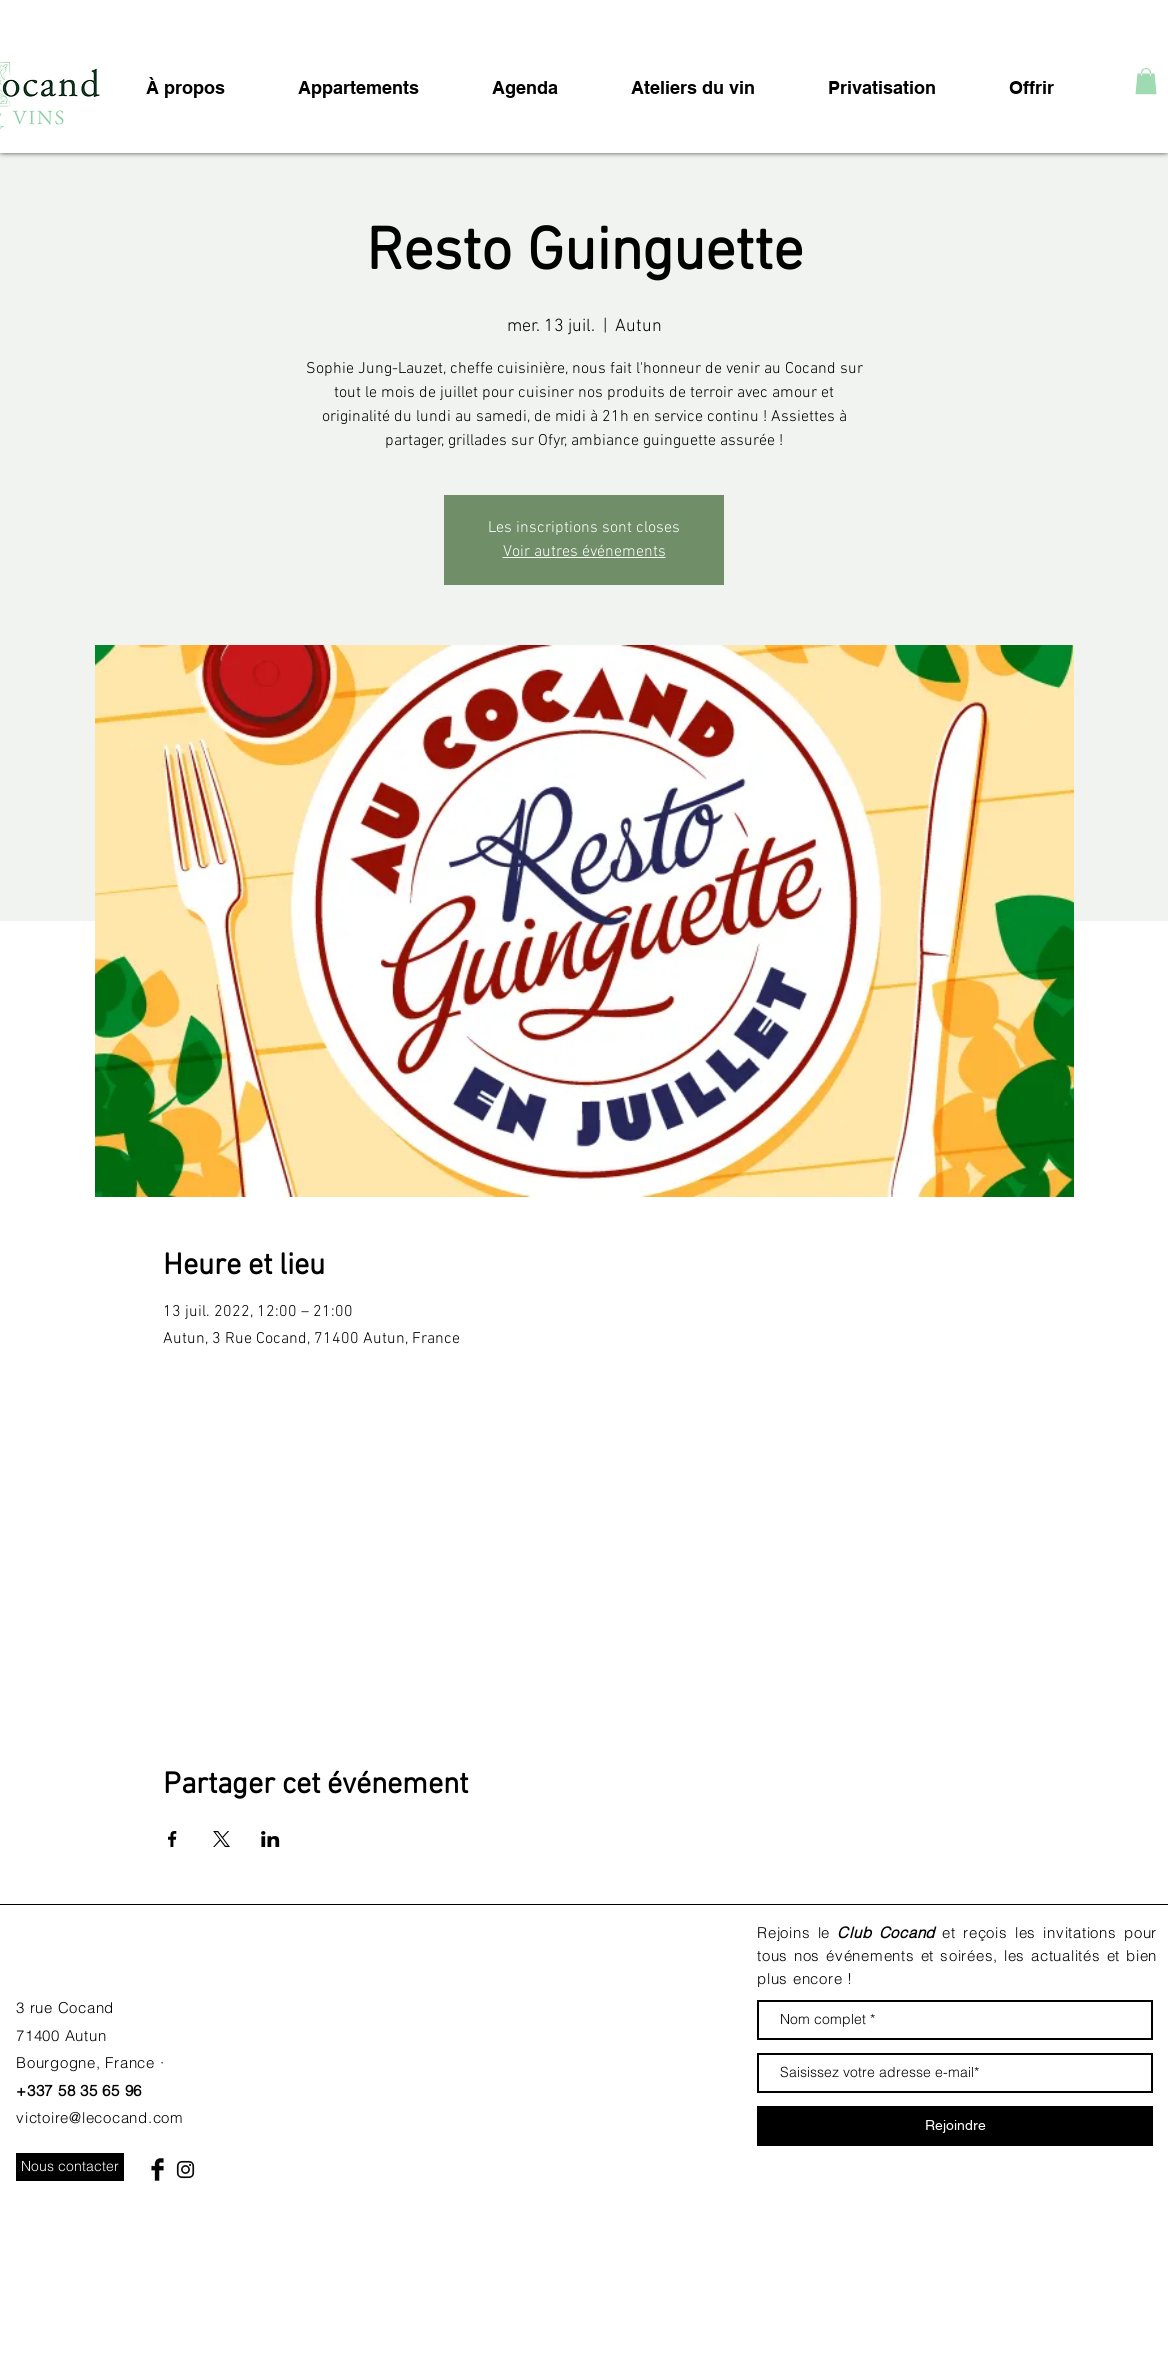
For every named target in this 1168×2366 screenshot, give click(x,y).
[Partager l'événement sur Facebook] (172, 1839)
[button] (1146, 81)
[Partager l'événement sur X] (221, 1839)
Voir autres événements (584, 552)
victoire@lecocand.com (100, 2117)
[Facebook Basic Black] (157, 2169)
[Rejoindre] (955, 2126)
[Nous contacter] (70, 2167)
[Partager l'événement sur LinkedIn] (270, 1839)
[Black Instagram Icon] (185, 2169)
